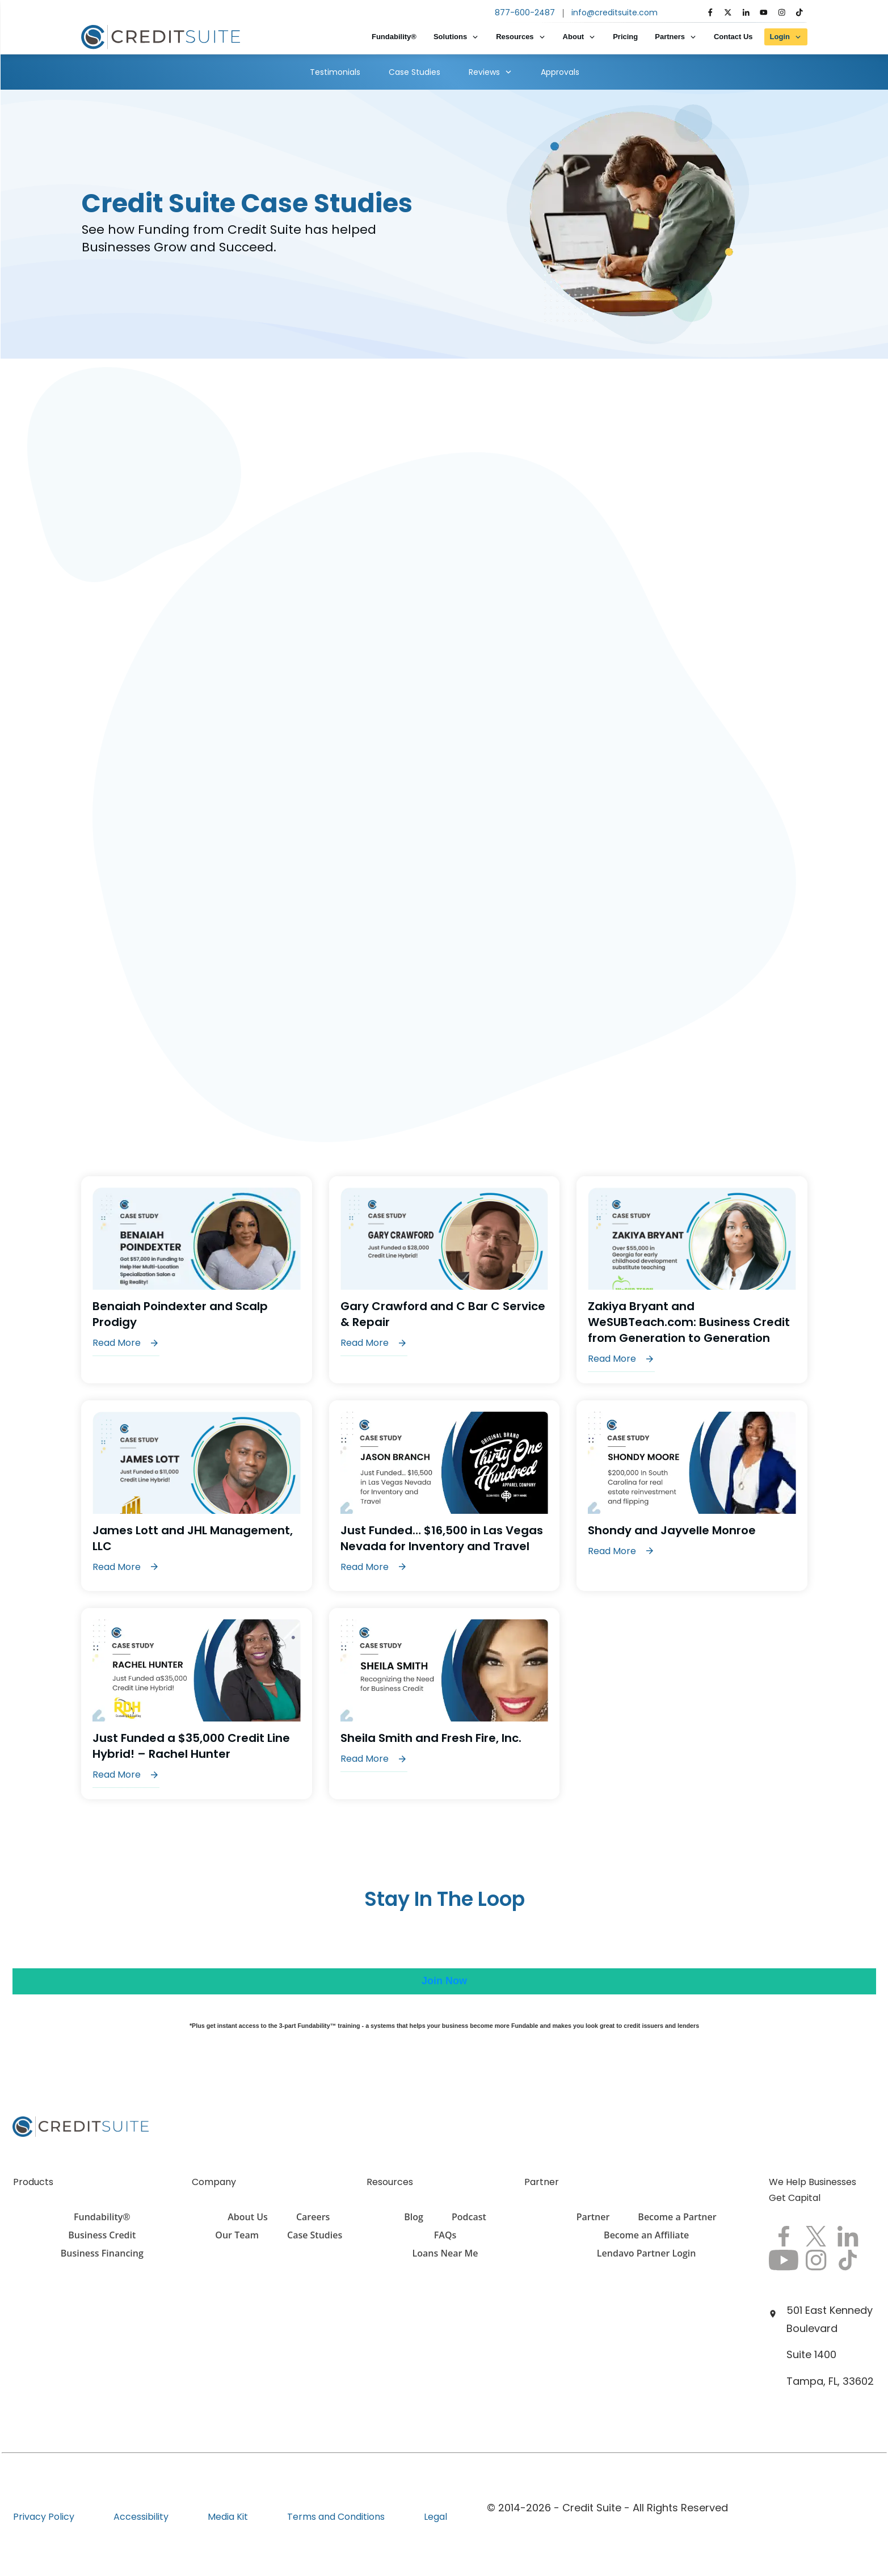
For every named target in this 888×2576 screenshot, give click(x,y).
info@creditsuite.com (614, 12)
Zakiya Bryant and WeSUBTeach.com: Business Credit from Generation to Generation (691, 1279)
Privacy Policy (43, 2516)
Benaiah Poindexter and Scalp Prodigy (196, 1279)
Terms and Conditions (336, 2516)
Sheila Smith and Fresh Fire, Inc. (444, 1703)
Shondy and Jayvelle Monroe (691, 1496)
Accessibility (141, 2516)
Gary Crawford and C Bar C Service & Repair (444, 1279)
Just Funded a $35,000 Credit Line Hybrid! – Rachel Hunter (196, 1703)
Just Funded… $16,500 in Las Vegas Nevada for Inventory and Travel (444, 1496)
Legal (435, 2516)
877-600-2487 (525, 12)
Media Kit (228, 2516)
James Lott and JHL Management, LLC (196, 1496)
